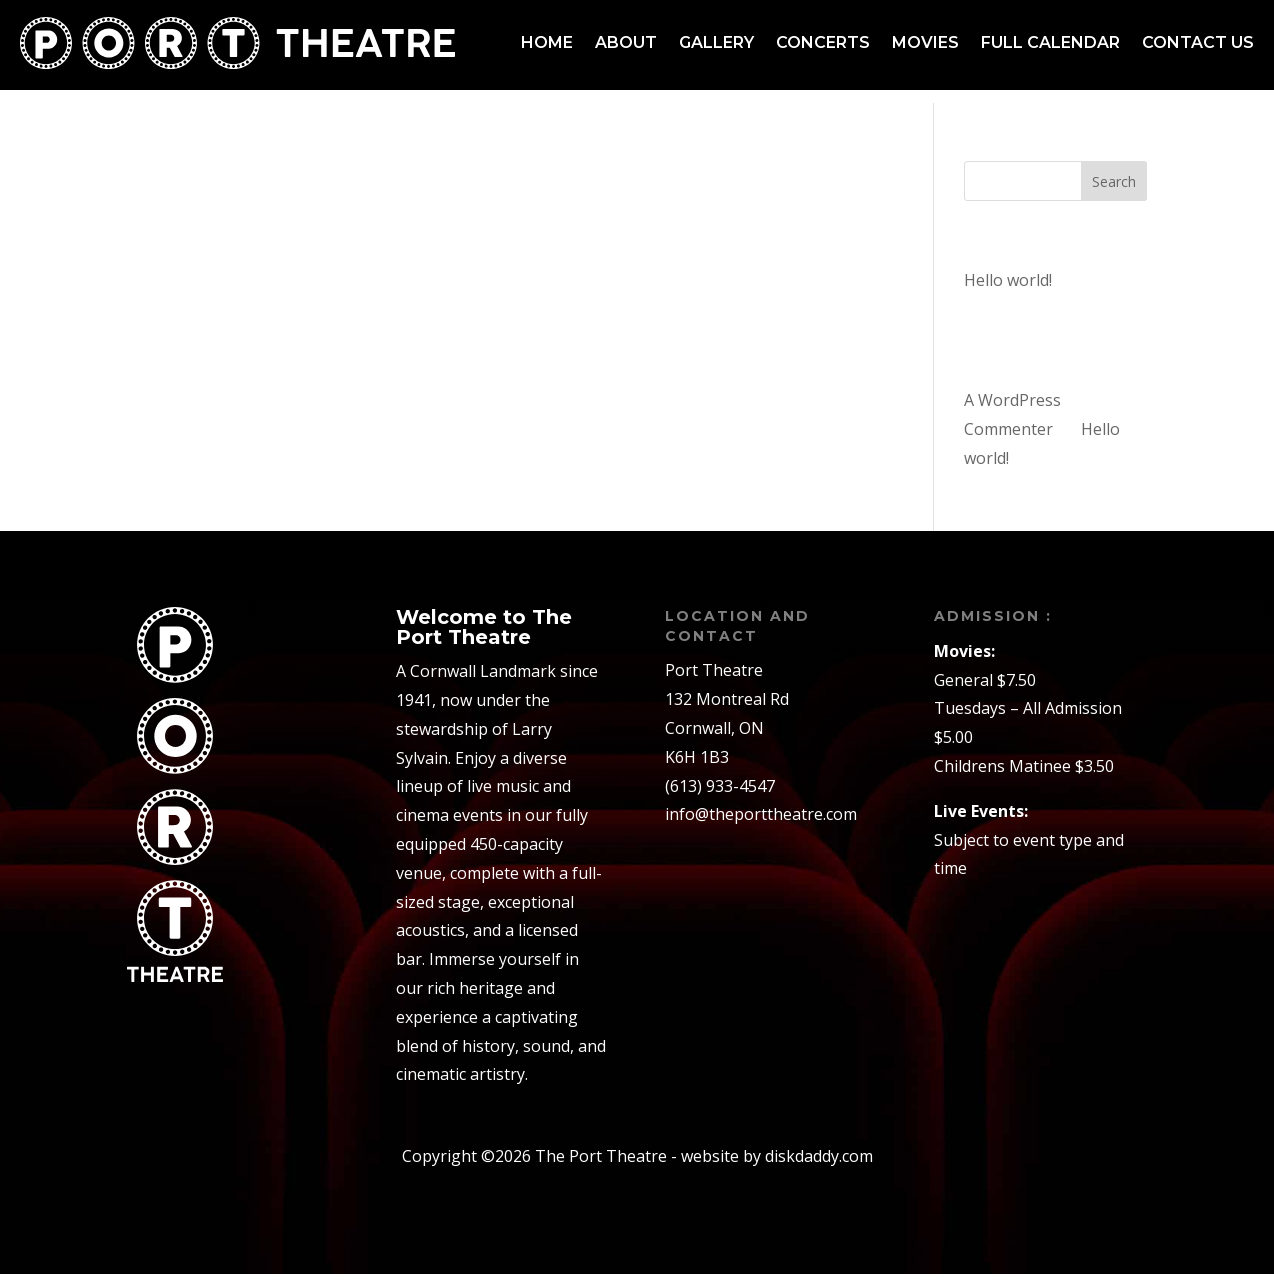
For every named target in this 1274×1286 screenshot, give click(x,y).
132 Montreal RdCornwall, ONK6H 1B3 (727, 740)
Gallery (716, 42)
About (626, 42)
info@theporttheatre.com (761, 826)
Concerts (823, 42)
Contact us (1198, 42)
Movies (925, 42)
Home (547, 42)
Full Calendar (1050, 42)
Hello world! (1008, 292)
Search (1114, 193)
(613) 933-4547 (720, 797)
